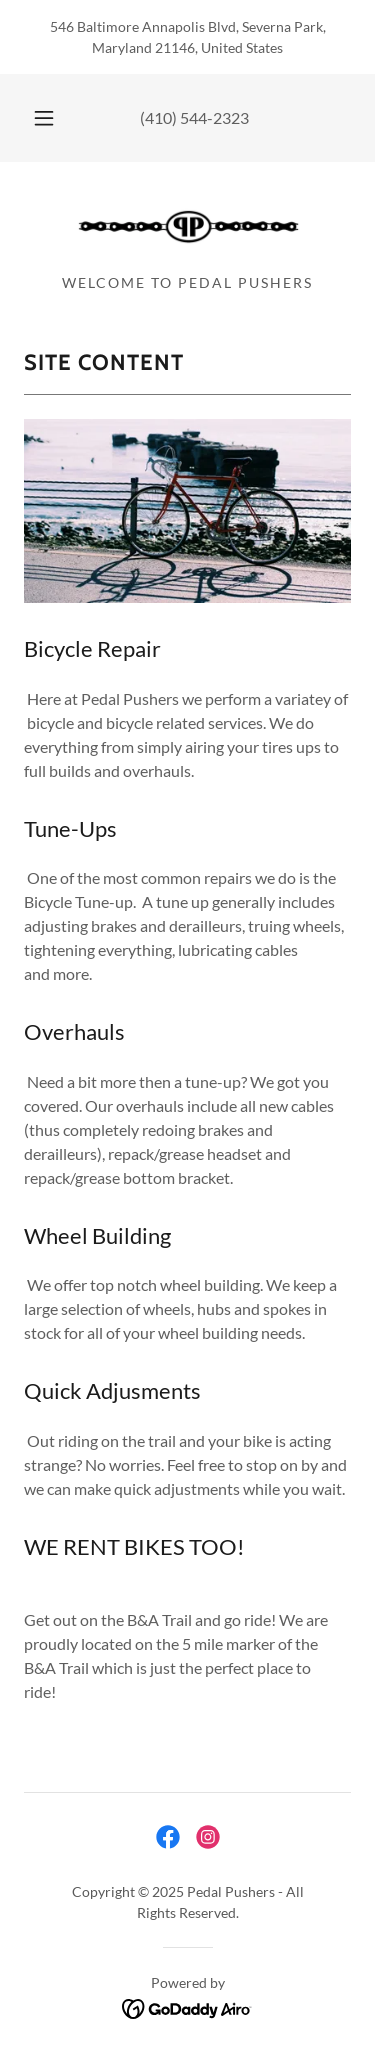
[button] (44, 118)
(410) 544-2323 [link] (194, 117)
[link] (188, 226)
